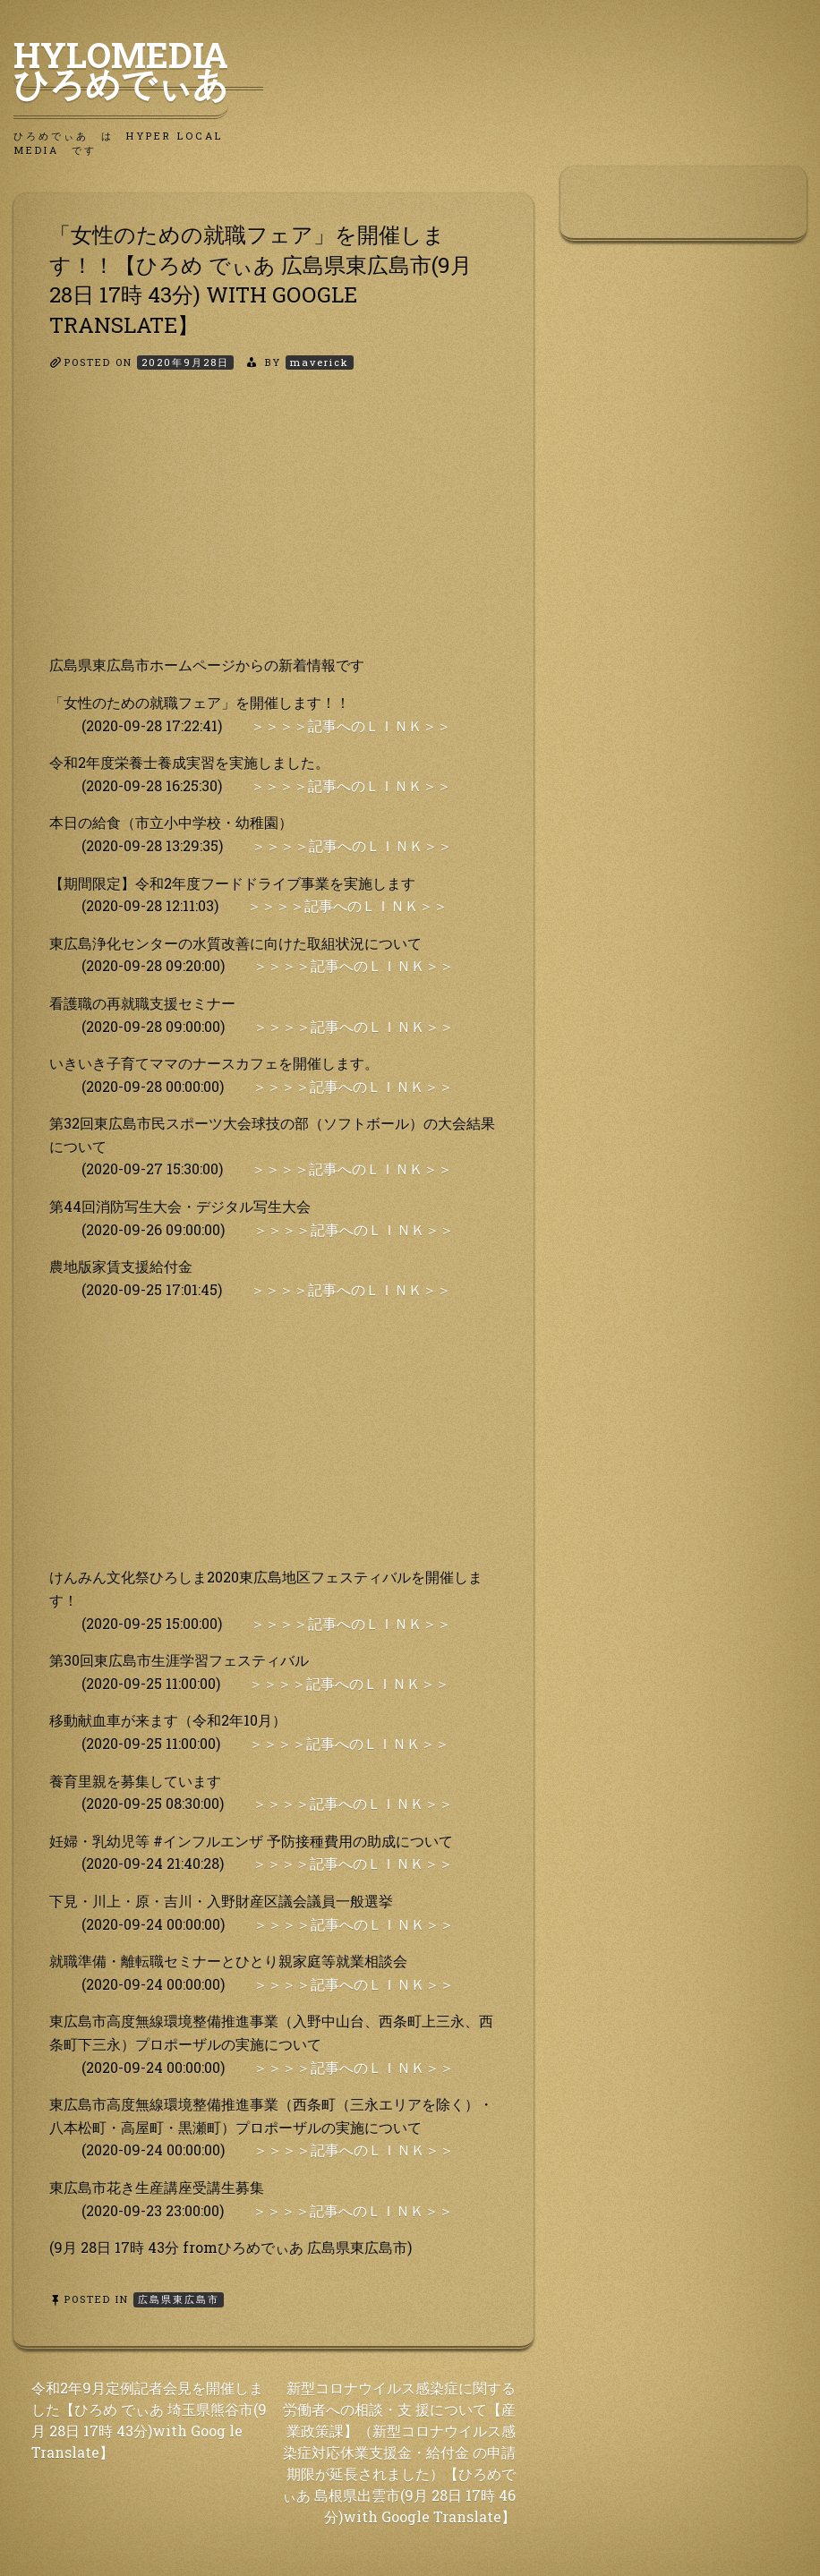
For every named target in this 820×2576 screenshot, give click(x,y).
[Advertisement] (273, 528)
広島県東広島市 (178, 2299)
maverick (319, 362)
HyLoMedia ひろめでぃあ (138, 69)
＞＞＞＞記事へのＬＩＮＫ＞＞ (351, 725)
